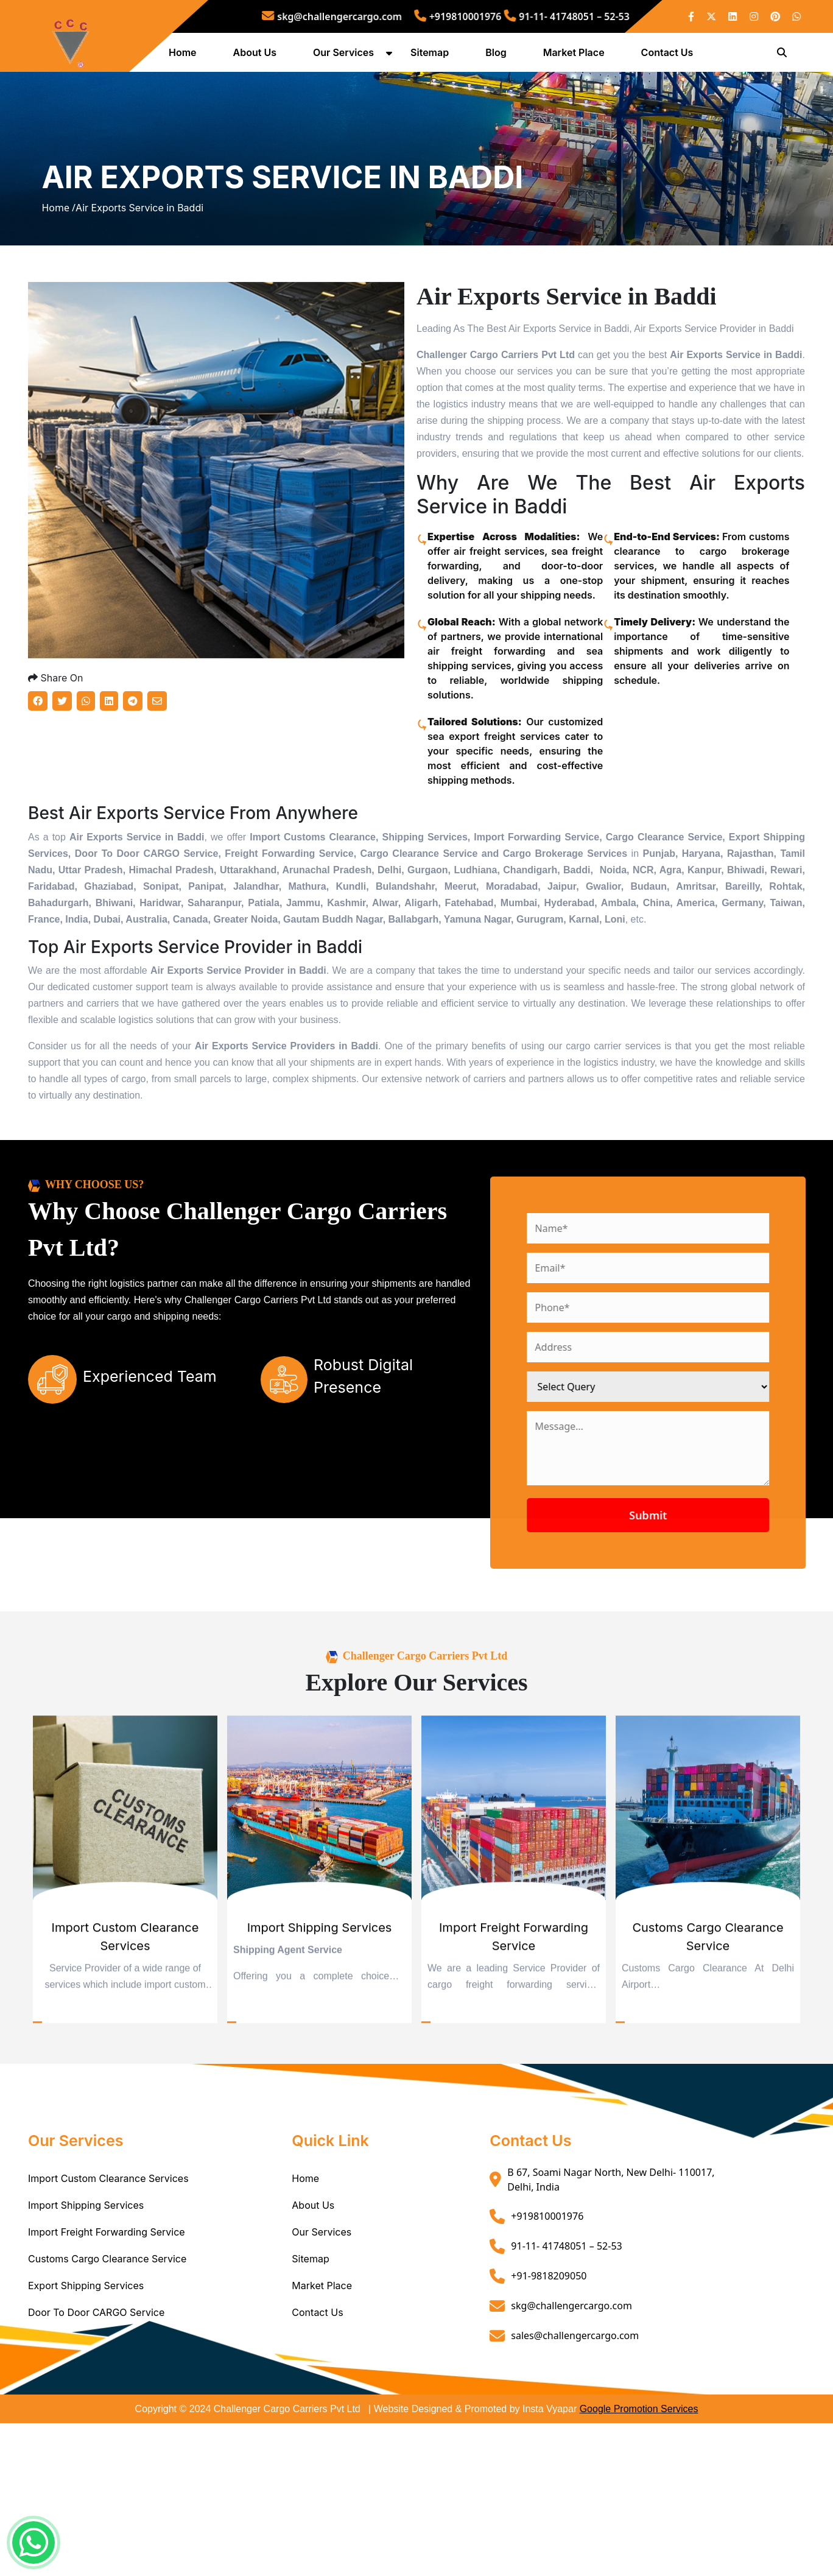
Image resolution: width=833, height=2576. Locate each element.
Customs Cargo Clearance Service (107, 2398)
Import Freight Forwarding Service (106, 2371)
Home (188, 57)
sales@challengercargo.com (575, 2475)
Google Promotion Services (639, 2548)
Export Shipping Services (86, 2425)
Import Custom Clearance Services (108, 2318)
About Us (259, 57)
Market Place (579, 57)
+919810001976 (453, 16)
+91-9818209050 (548, 2415)
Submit (706, 1654)
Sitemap (434, 57)
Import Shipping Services (86, 2344)
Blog (500, 57)
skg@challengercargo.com (376, 16)
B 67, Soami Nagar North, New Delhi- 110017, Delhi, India (610, 2319)
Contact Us (672, 57)
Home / (58, 281)
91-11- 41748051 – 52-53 (519, 16)
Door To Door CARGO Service (96, 2452)
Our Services (348, 57)
